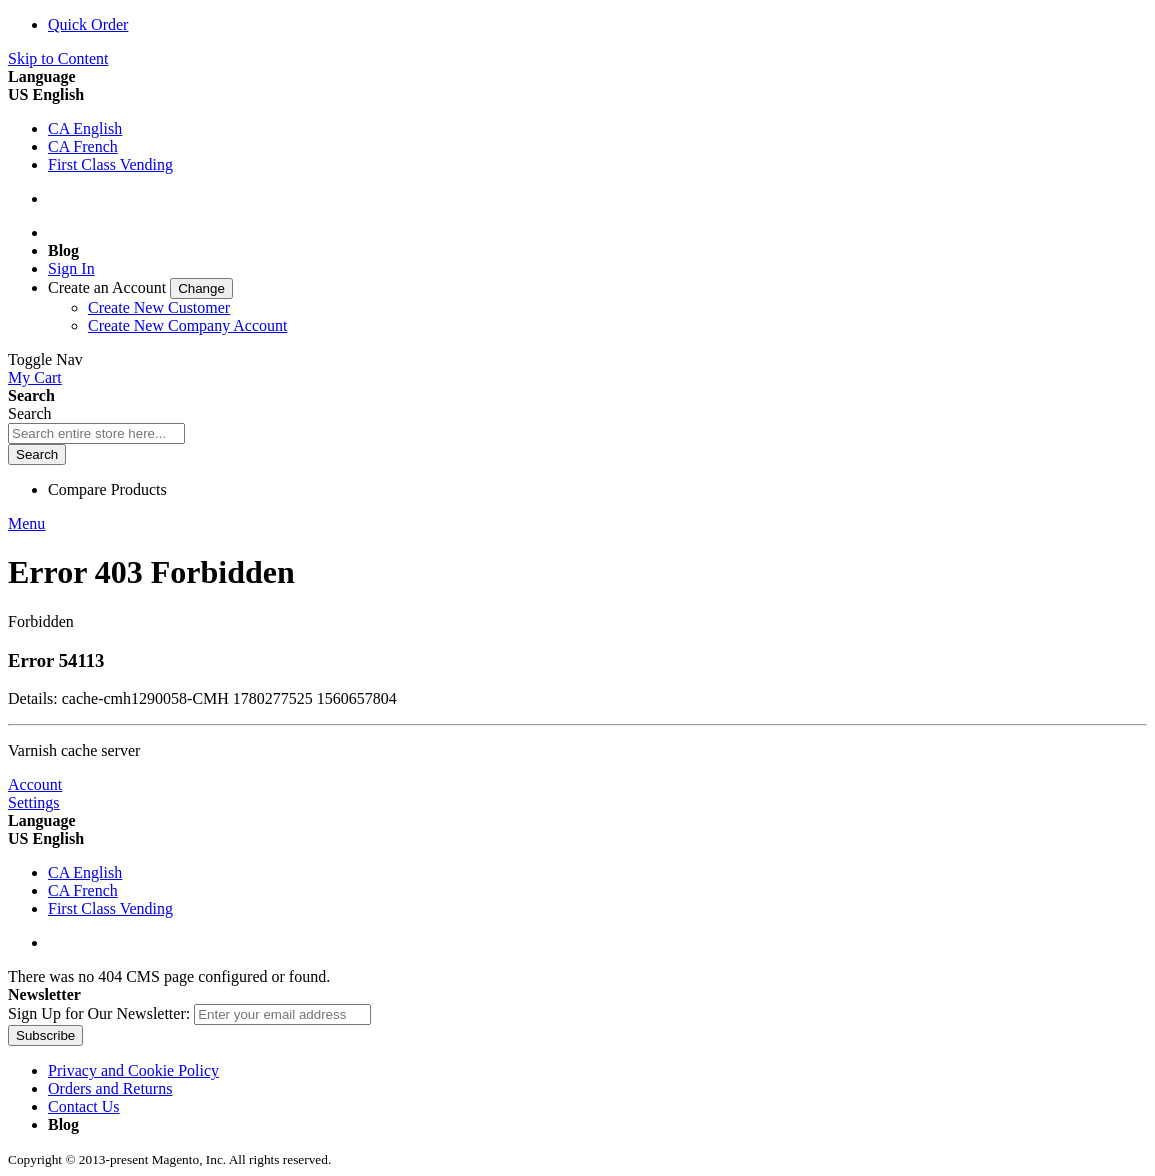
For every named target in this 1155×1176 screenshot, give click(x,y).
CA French (83, 146)
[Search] (37, 454)
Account (35, 784)
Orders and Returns (110, 1088)
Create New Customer (159, 307)
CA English (85, 128)
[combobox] (96, 433)
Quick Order (88, 24)
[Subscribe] (45, 1035)
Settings (34, 802)
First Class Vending (110, 164)
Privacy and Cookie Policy (133, 1070)
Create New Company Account (188, 325)
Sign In (71, 268)
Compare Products (107, 489)
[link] (140, 287)
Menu (26, 523)
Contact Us (84, 1106)
